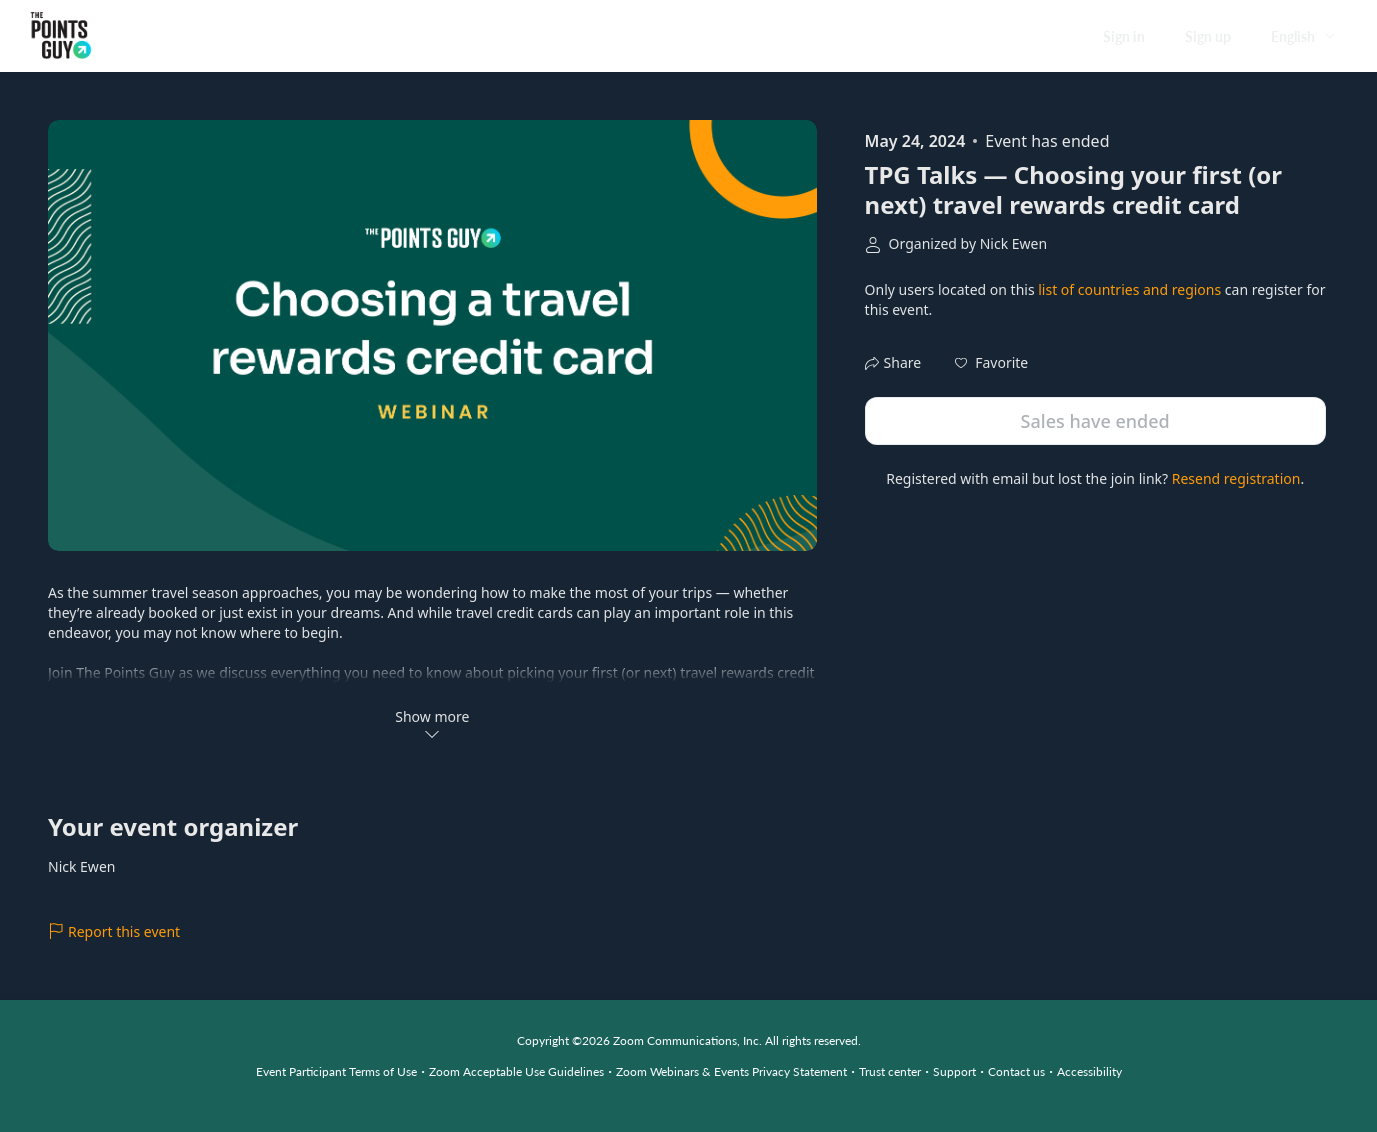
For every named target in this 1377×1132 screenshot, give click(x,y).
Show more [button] (432, 724)
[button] (991, 363)
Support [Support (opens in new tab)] (954, 1071)
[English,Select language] (1304, 36)
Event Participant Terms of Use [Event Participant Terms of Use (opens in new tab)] (336, 1071)
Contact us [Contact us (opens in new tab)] (1016, 1071)
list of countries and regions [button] (1129, 289)
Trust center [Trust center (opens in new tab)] (890, 1071)
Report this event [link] (114, 931)
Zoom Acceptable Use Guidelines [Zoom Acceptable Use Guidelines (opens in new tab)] (516, 1071)
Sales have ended (1095, 421)
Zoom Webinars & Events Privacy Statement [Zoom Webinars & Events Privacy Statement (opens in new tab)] (731, 1071)
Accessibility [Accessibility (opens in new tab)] (1089, 1071)
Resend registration (1236, 478)
